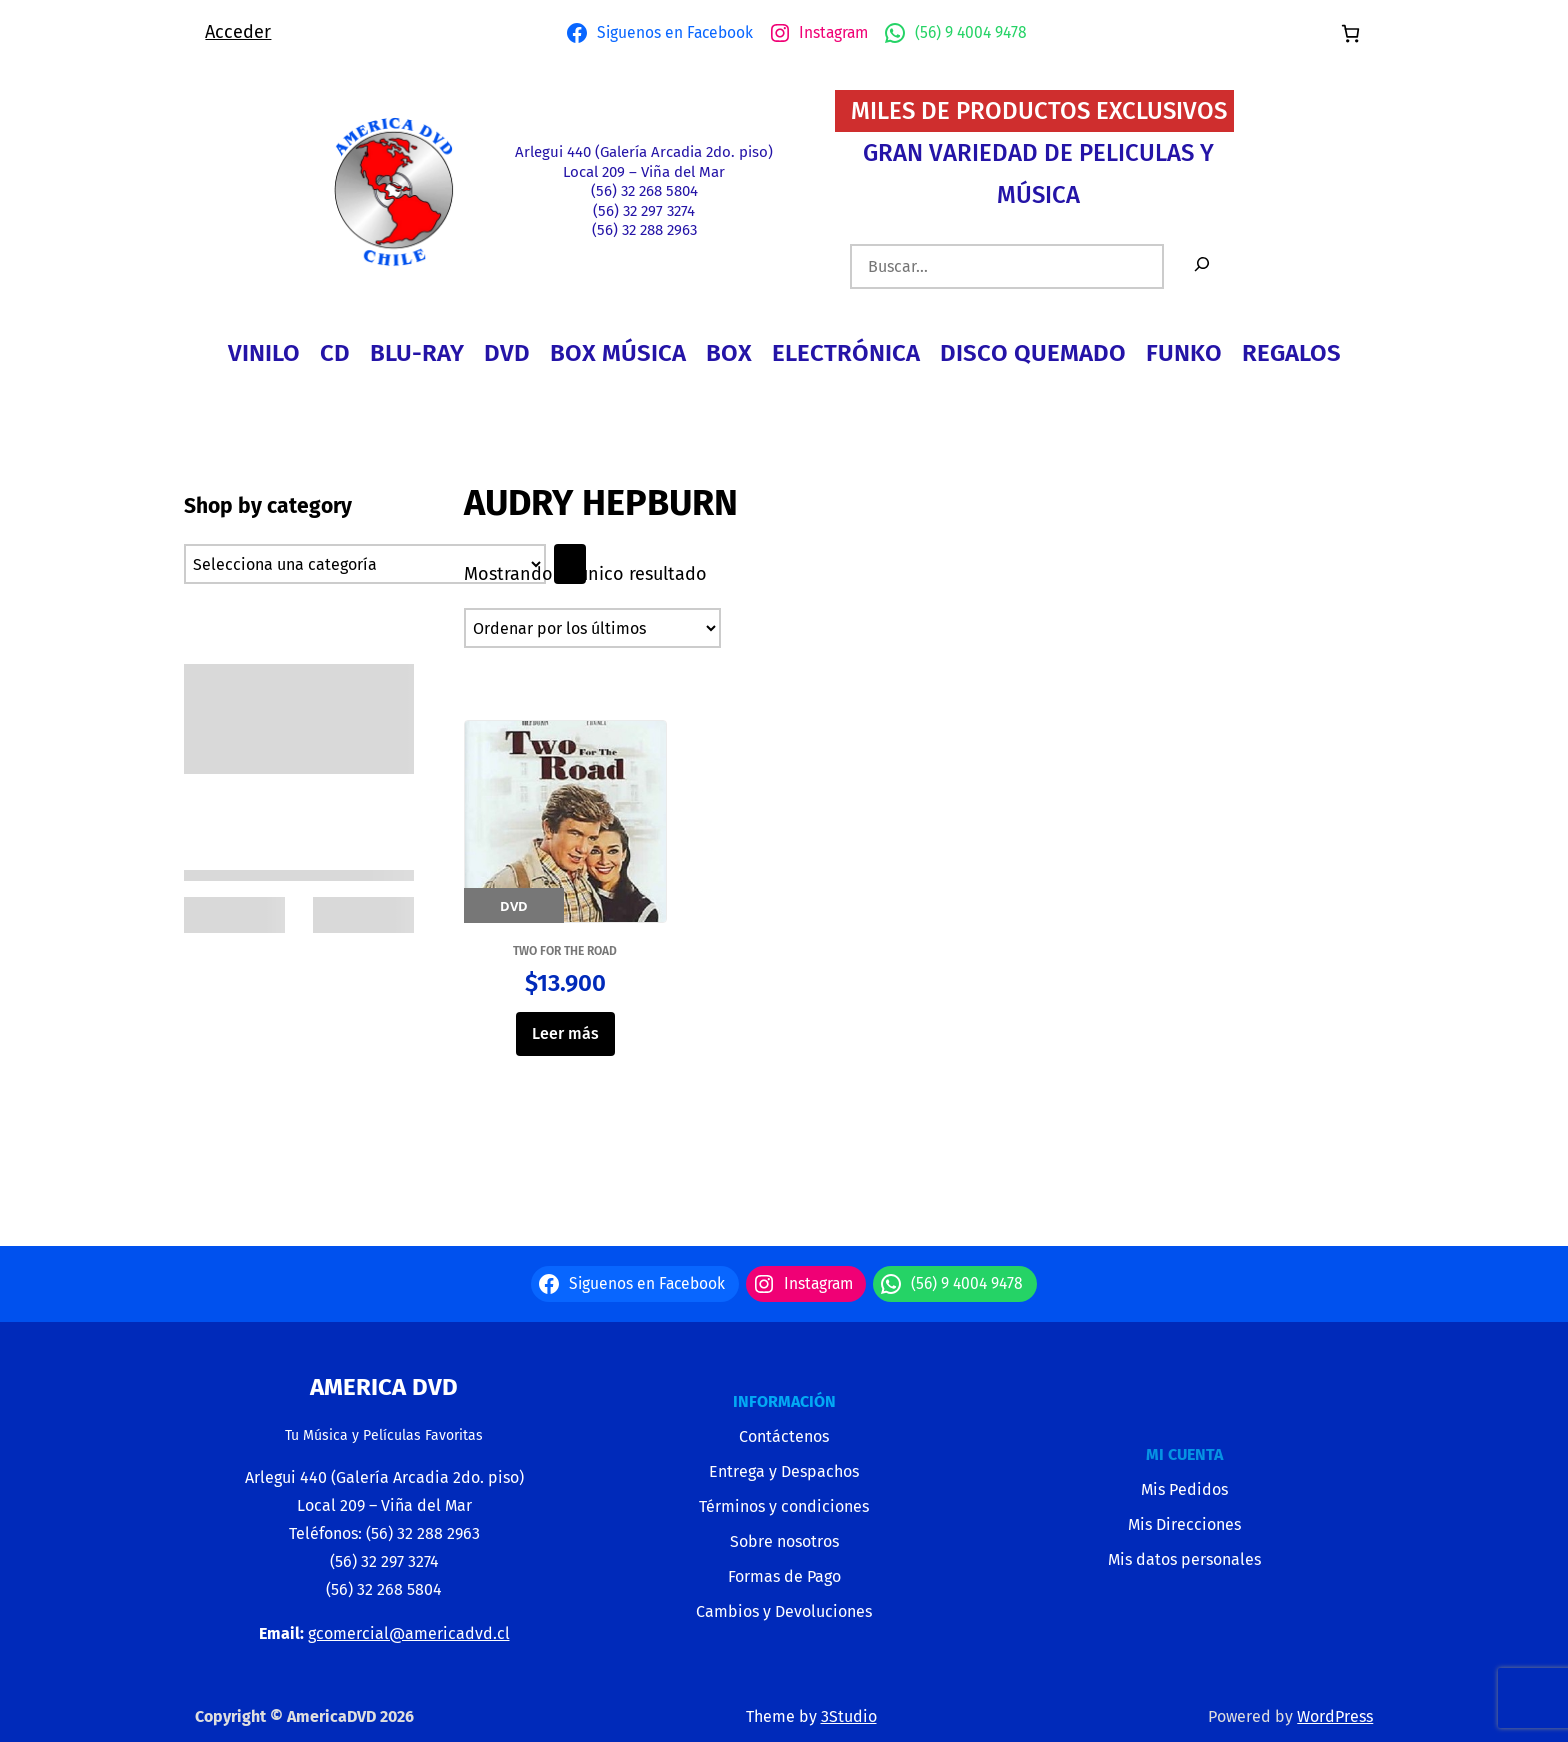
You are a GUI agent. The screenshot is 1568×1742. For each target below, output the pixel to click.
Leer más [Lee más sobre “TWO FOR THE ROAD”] (565, 1033)
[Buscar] (1202, 266)
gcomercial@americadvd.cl (409, 1633)
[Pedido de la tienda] (592, 628)
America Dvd (384, 1387)
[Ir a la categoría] (570, 564)
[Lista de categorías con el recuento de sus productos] (365, 564)
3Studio (849, 1716)
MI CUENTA (1184, 1454)
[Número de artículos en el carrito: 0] (1350, 33)
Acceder (238, 32)
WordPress (1335, 1716)
